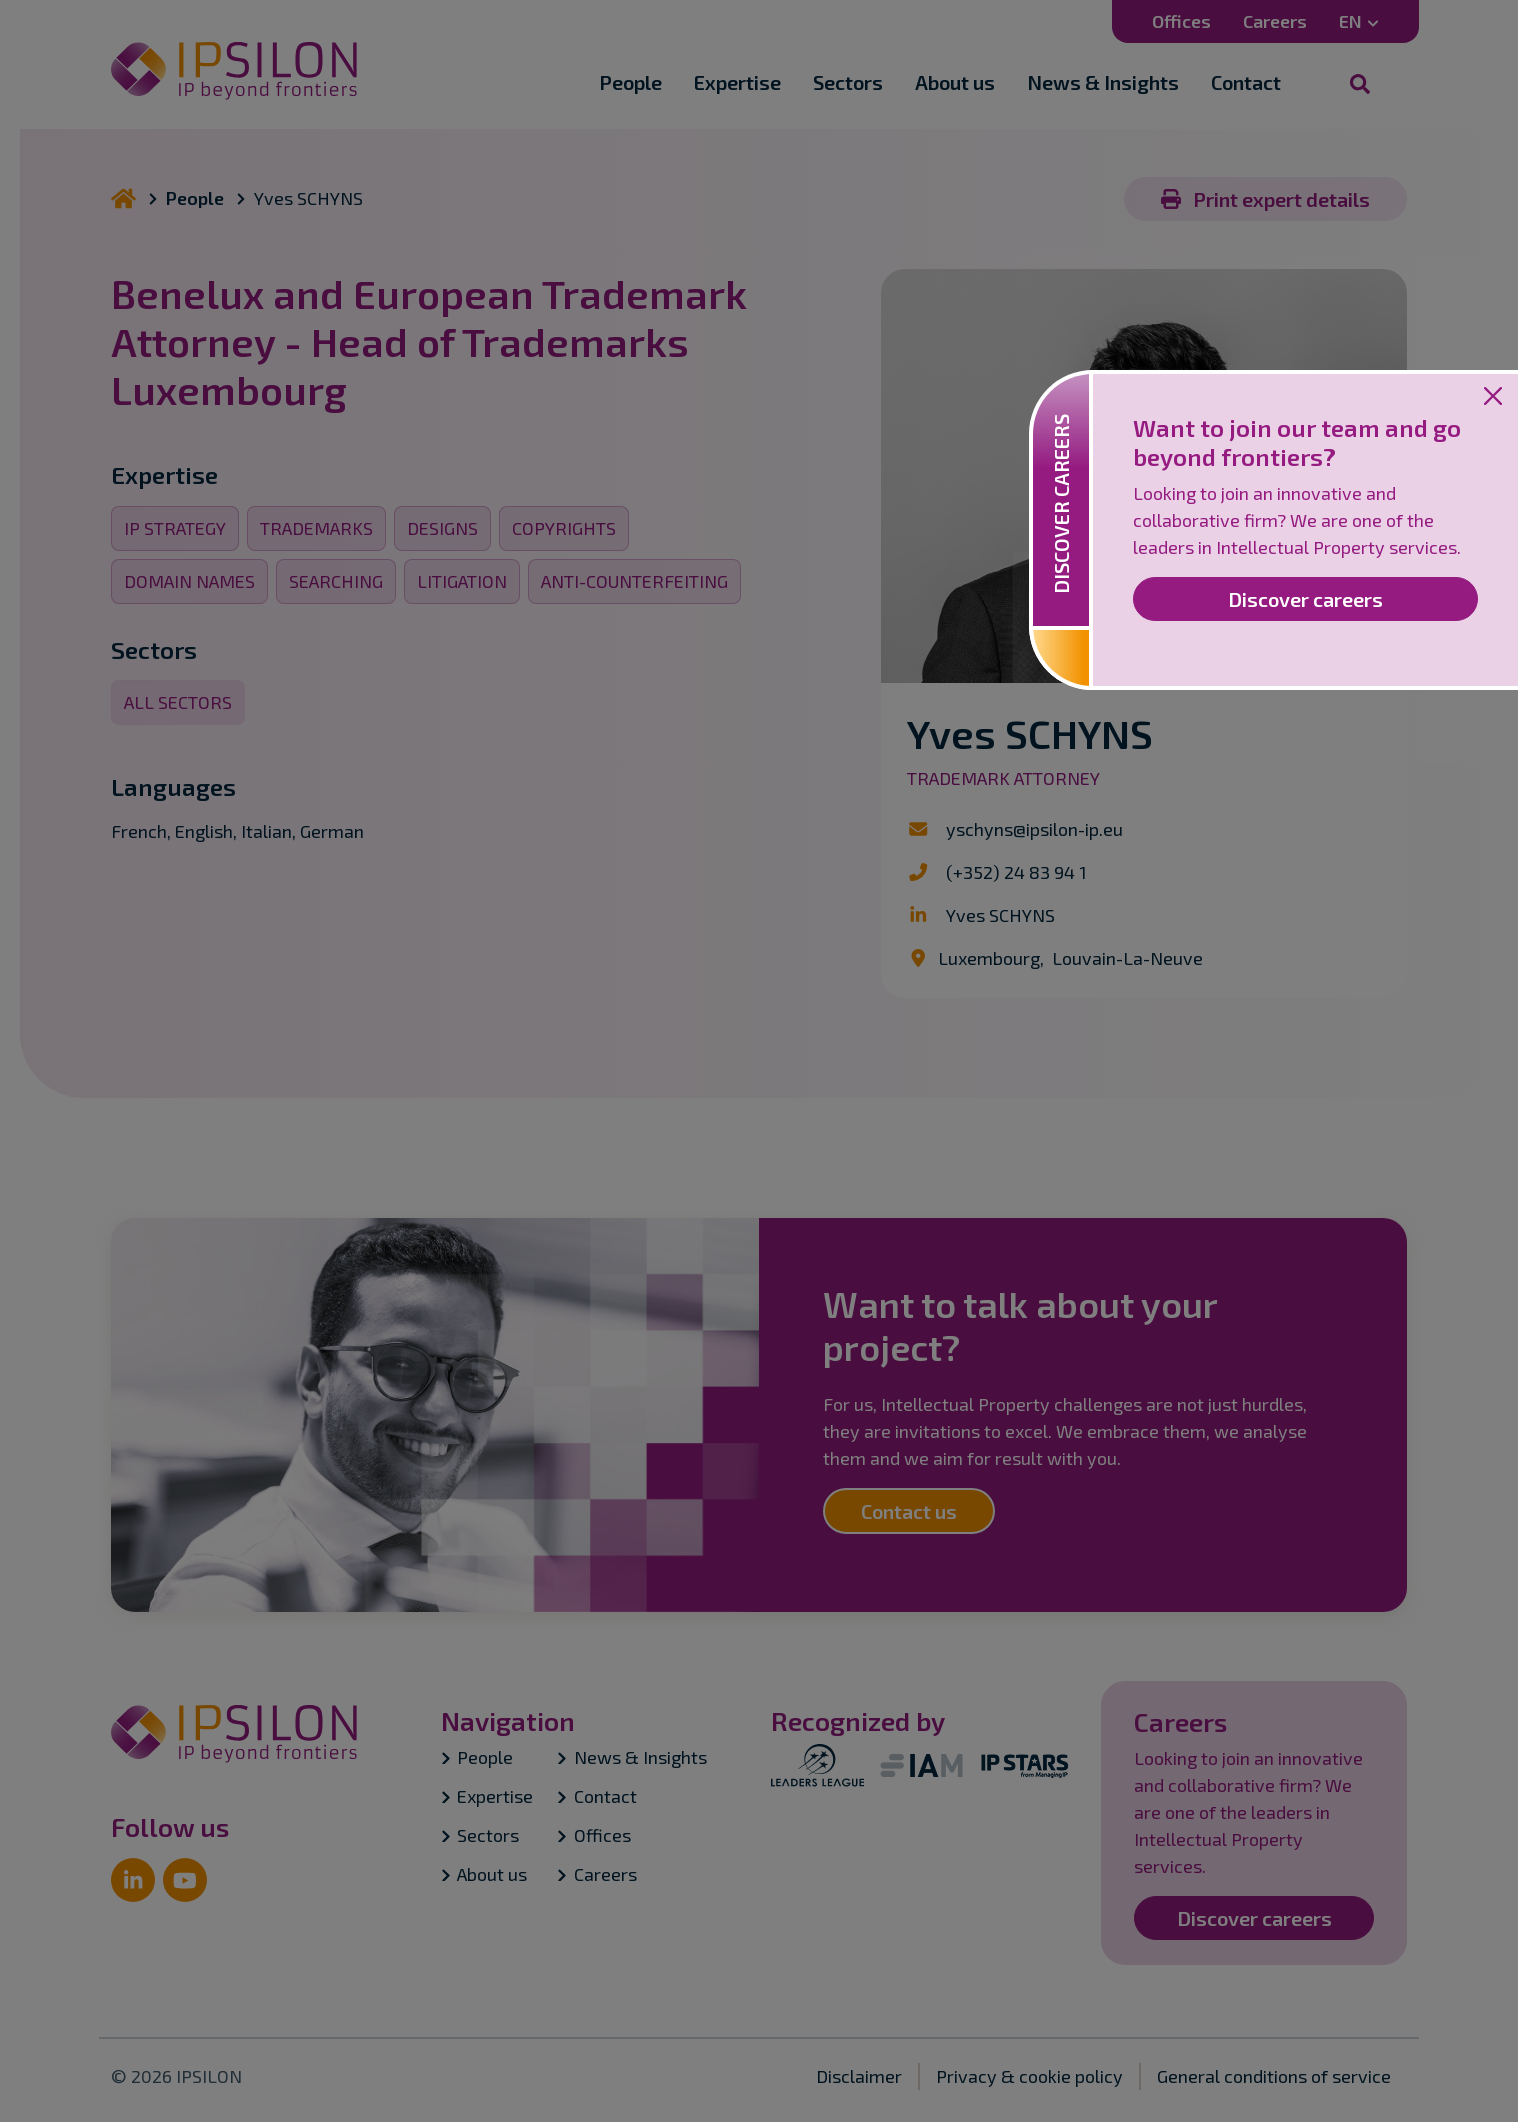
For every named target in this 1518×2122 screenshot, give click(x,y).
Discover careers (1305, 599)
